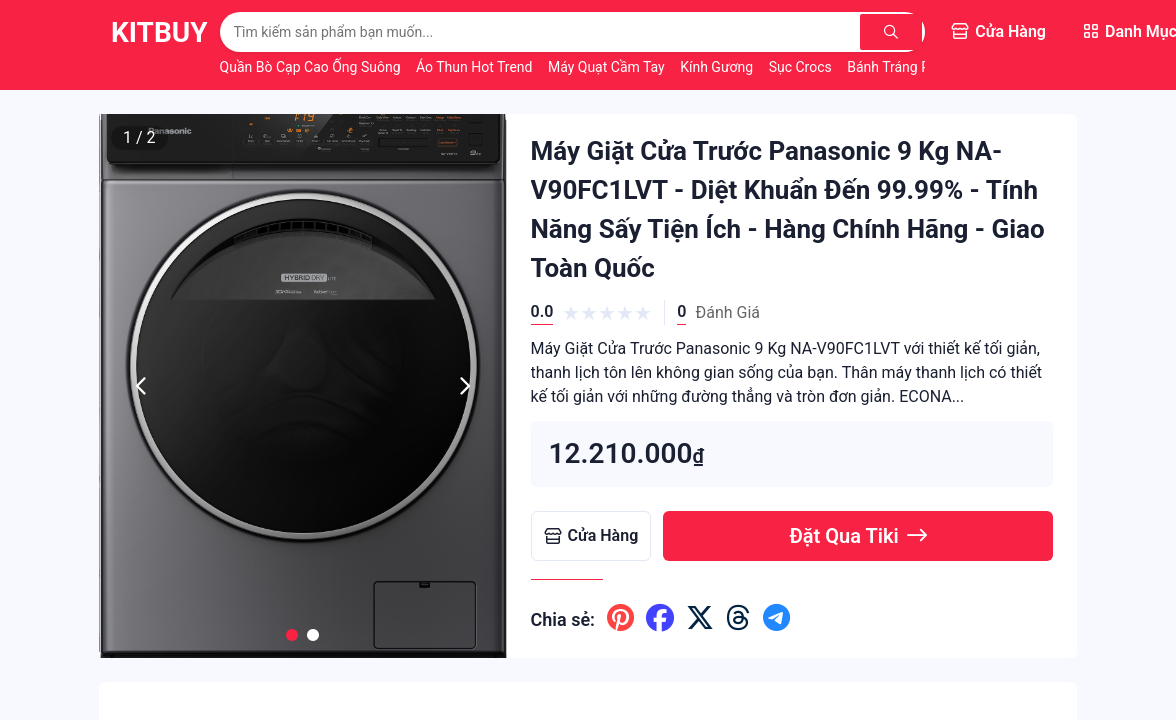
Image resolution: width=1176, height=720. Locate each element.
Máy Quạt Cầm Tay (608, 67)
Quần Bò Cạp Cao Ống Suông (312, 67)
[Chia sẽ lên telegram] (776, 619)
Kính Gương (718, 67)
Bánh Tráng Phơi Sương (921, 67)
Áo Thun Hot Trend (476, 67)
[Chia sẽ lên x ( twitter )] (700, 619)
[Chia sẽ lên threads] (738, 619)
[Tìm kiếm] (892, 32)
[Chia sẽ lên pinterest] (620, 619)
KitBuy (159, 32)
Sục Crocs (802, 67)
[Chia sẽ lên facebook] (660, 619)
